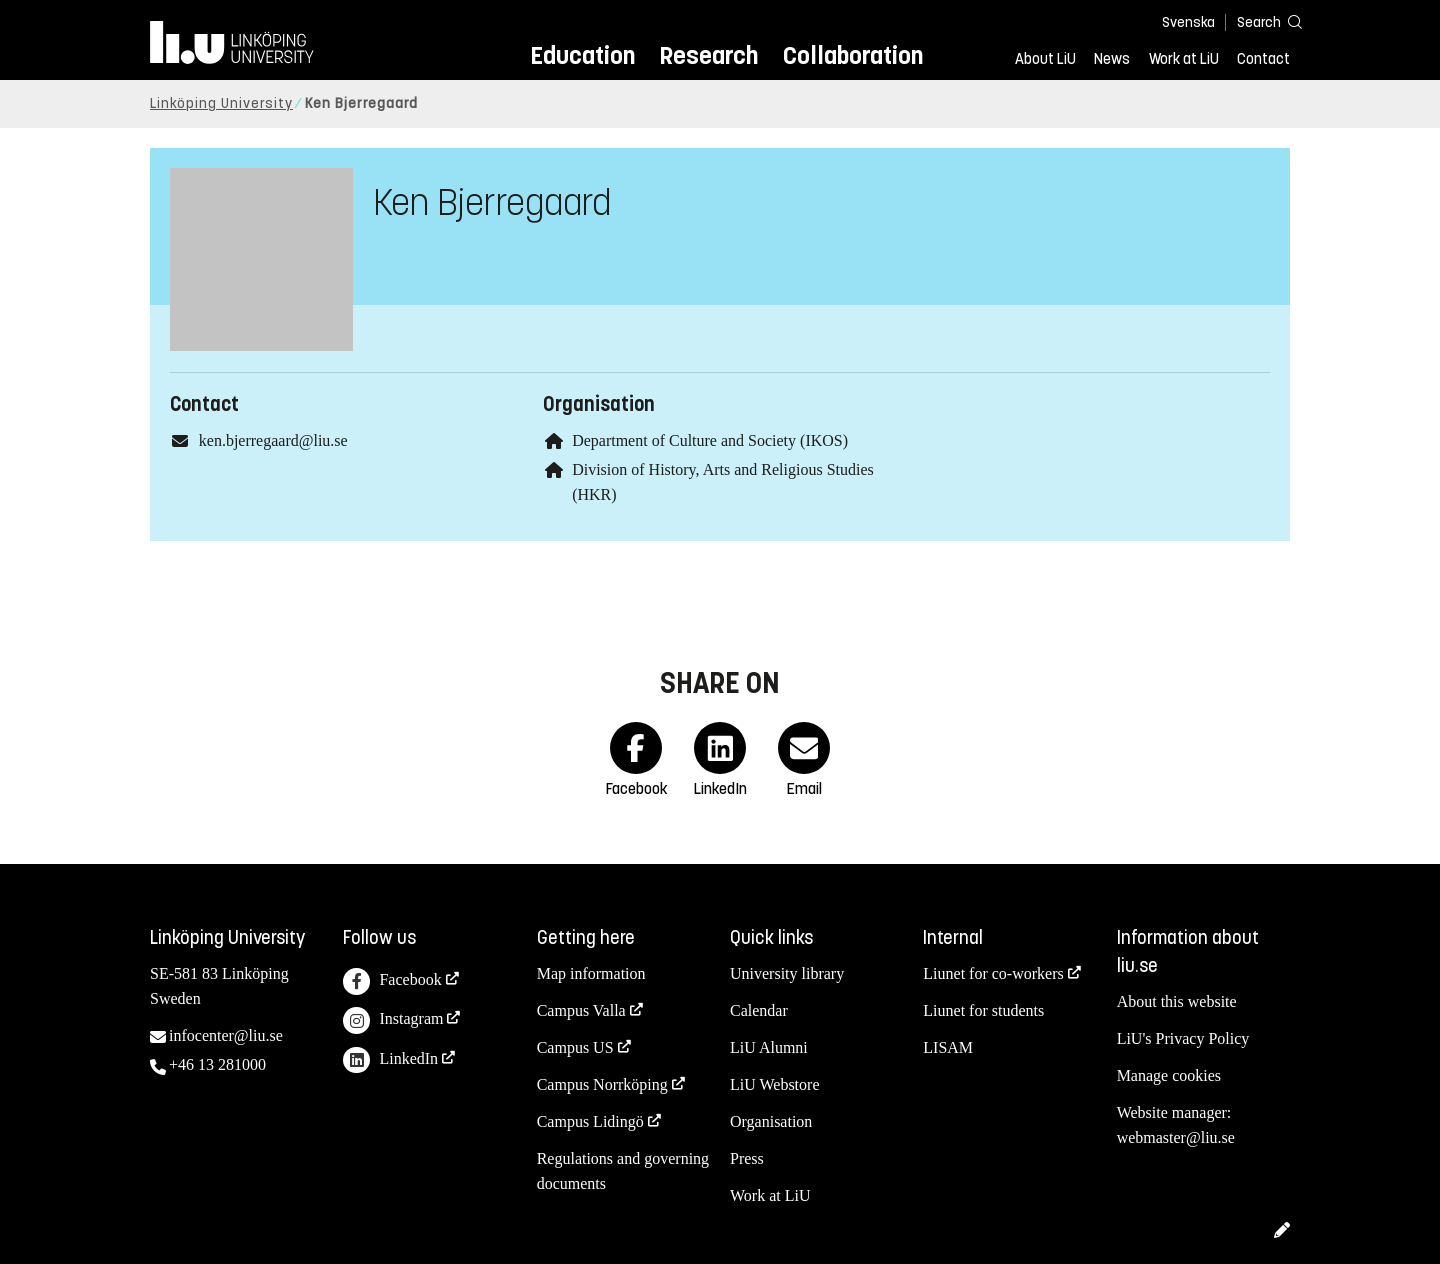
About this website (1177, 1001)
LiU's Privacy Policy (1183, 1038)
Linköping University (221, 103)
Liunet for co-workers (993, 973)
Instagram (393, 1020)
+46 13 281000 (217, 1064)
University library (787, 973)
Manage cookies (1169, 1075)
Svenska (1188, 22)
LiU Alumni (769, 1047)
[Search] (1260, 21)
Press (747, 1158)
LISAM (948, 1047)
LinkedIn (390, 1060)
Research (708, 55)
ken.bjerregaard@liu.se (273, 440)
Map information (591, 973)
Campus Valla (581, 1010)
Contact (1263, 59)
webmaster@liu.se (1176, 1137)
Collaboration (853, 55)
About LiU (1045, 59)
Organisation (771, 1121)
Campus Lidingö (590, 1121)
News (1112, 59)
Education (582, 55)
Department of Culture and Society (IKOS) (710, 440)
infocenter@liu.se (226, 1035)
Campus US (575, 1047)
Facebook (392, 981)
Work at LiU (1184, 59)
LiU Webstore (775, 1084)
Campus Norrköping (602, 1084)
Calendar (759, 1010)
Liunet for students (983, 1010)
